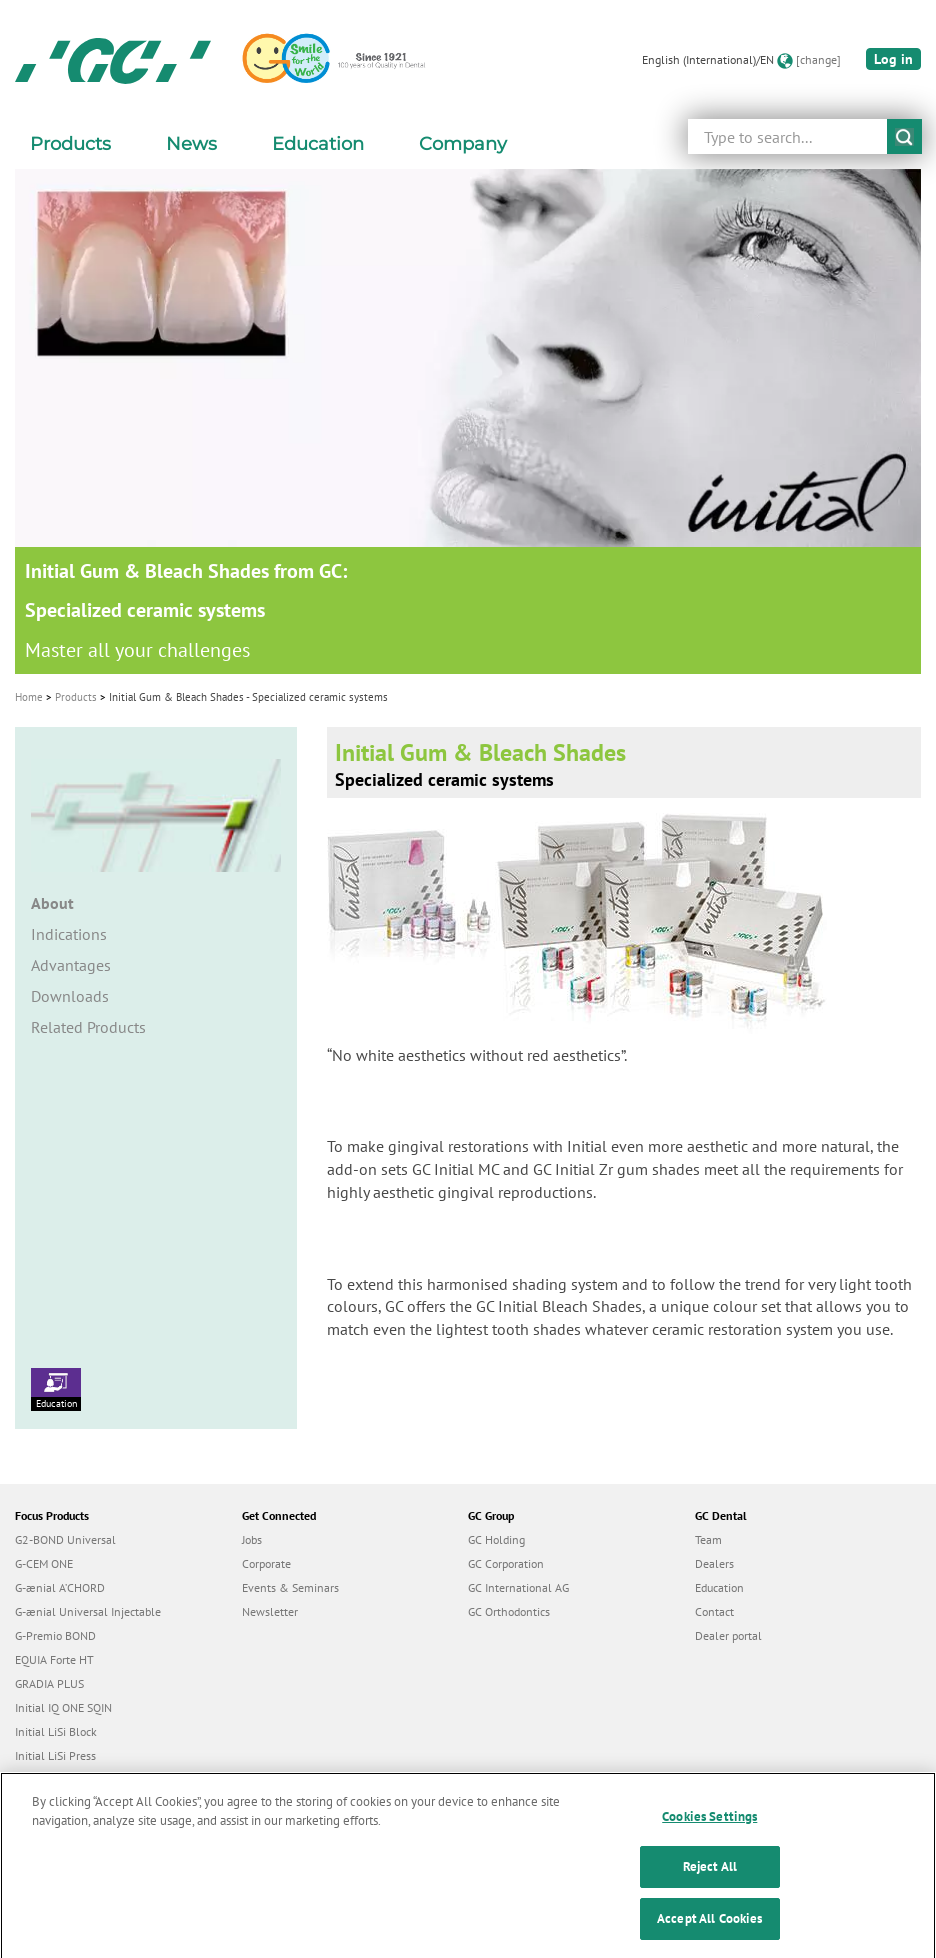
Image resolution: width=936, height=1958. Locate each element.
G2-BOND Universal (65, 1539)
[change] (818, 59)
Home (29, 697)
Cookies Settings (709, 1830)
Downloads (70, 996)
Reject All (710, 1880)
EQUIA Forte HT (54, 1659)
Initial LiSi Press (55, 1755)
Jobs (252, 1539)
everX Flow (43, 1779)
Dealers (714, 1563)
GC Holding (496, 1539)
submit (904, 136)
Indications (69, 934)
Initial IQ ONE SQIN (63, 1707)
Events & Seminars (290, 1587)
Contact (714, 1611)
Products (76, 697)
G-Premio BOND (55, 1635)
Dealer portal (728, 1635)
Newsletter (270, 1611)
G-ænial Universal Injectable (88, 1611)
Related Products (88, 1027)
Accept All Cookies (709, 1932)
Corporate (266, 1563)
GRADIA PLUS (49, 1683)
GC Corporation (506, 1563)
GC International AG (518, 1587)
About (52, 903)
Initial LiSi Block (56, 1731)
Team (708, 1539)
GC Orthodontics (509, 1611)
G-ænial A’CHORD (60, 1587)
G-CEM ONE (44, 1563)
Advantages (71, 965)
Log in (893, 59)
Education (56, 1389)
